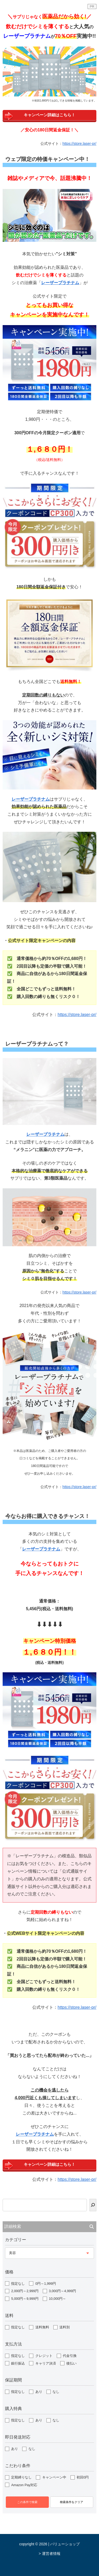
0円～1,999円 (45, 2284)
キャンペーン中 (54, 2477)
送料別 (64, 2327)
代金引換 (70, 2356)
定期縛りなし (21, 2477)
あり (38, 2392)
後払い (71, 2363)
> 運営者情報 (49, 2553)
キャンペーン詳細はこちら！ (49, 115)
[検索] (92, 2205)
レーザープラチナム (31, 799)
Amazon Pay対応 (24, 2485)
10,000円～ (57, 2299)
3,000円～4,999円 (62, 2291)
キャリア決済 (45, 2363)
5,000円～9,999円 (24, 2299)
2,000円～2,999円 (24, 2291)
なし (56, 2392)
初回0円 (83, 2477)
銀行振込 (18, 2363)
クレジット (44, 2356)
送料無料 (42, 2327)
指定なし (18, 2284)
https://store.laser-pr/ (79, 143)
